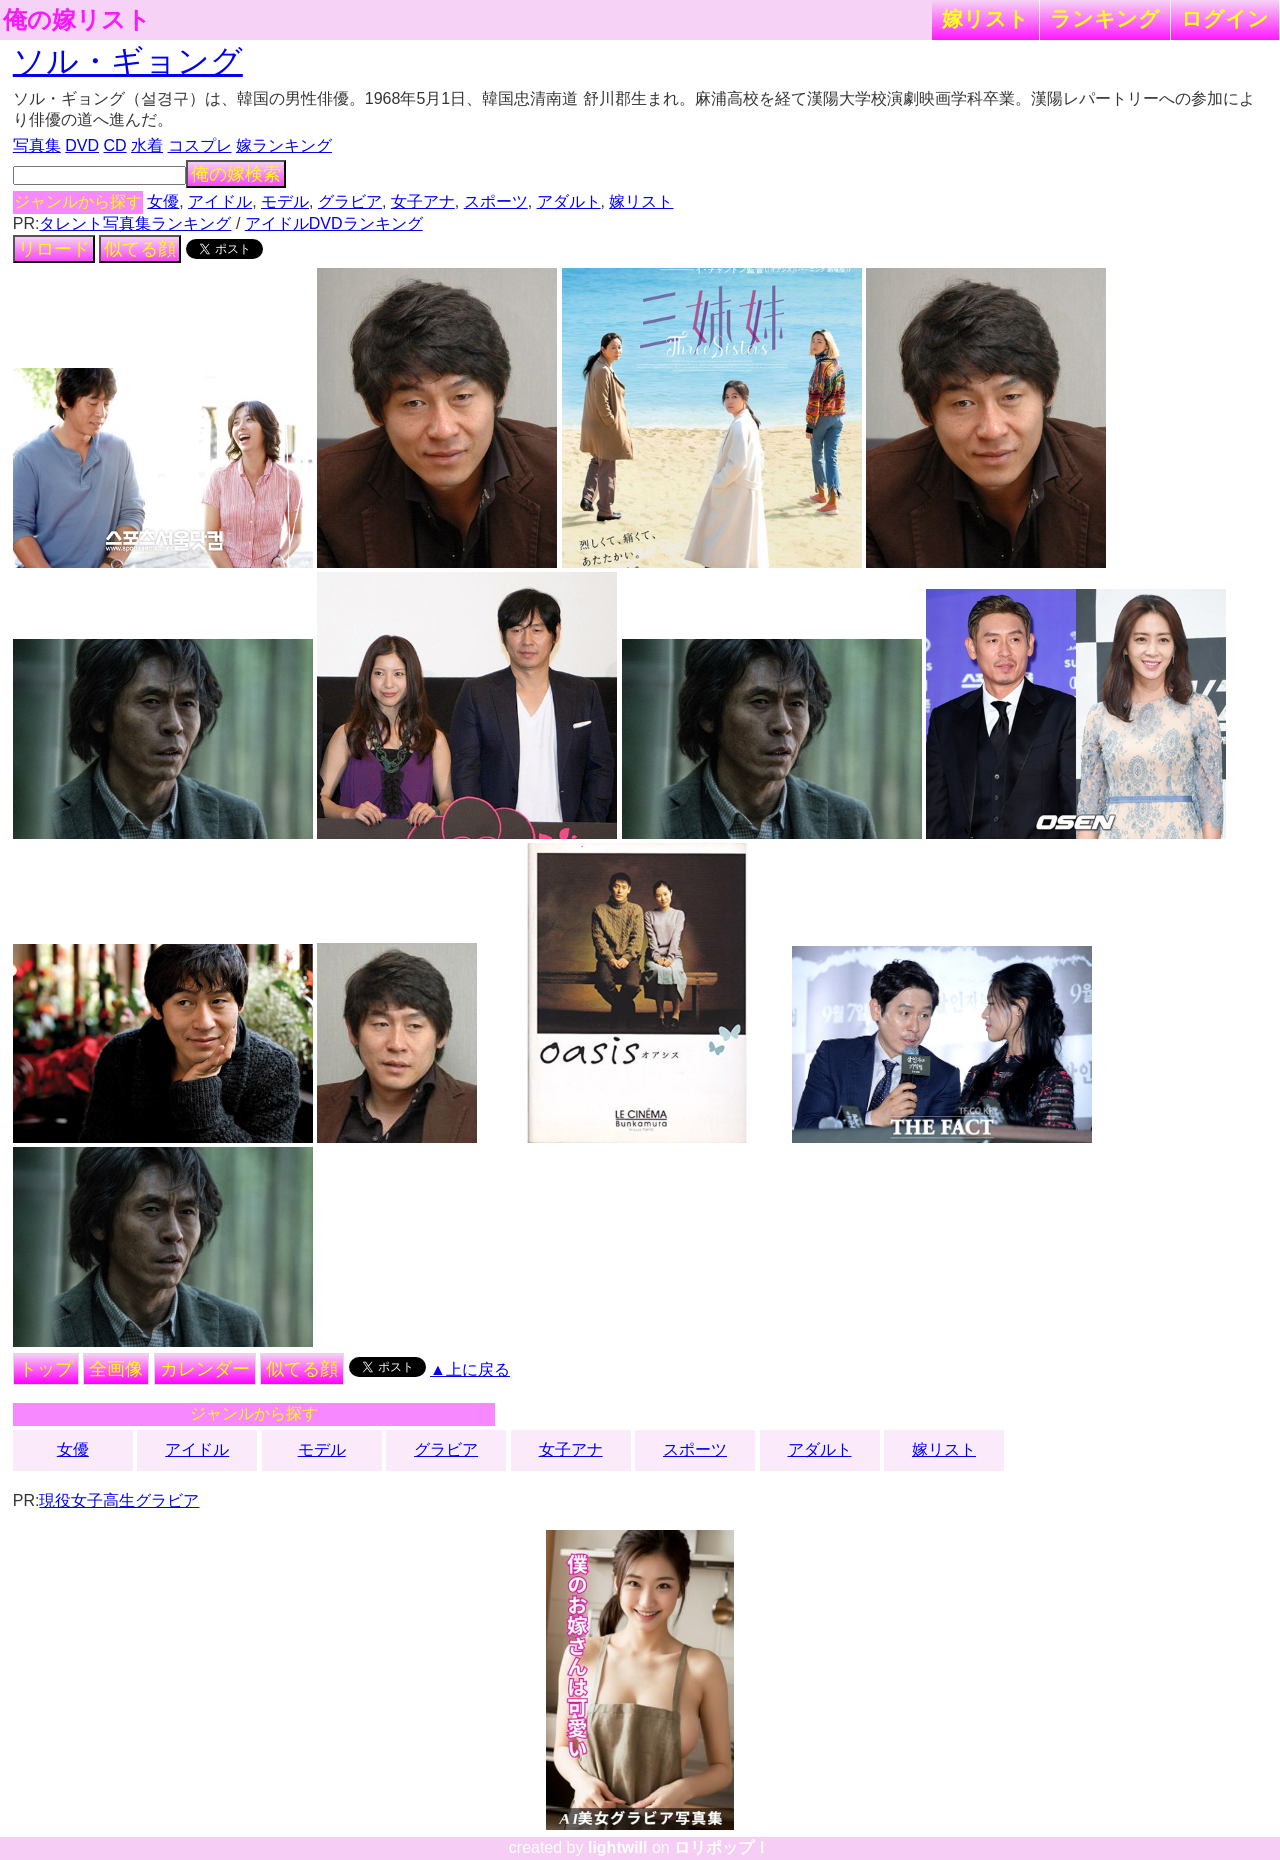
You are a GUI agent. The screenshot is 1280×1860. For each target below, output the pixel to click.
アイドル (220, 201)
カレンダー (205, 1369)
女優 (163, 201)
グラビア (350, 201)
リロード (54, 249)
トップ (46, 1369)
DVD (82, 145)
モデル (285, 201)
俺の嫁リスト (77, 20)
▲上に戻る (470, 1369)
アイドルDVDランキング (334, 223)
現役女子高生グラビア (119, 1500)
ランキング (1105, 18)
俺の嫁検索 (236, 174)
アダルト (569, 201)
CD (114, 145)
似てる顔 (140, 249)
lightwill (618, 1847)
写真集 (37, 145)
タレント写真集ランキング (135, 223)
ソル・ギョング (128, 61)
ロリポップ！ (722, 1847)
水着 (147, 145)
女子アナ (423, 201)
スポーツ (496, 201)
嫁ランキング (284, 145)
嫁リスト (985, 18)
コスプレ (200, 145)
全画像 (116, 1369)
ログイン (1225, 18)
